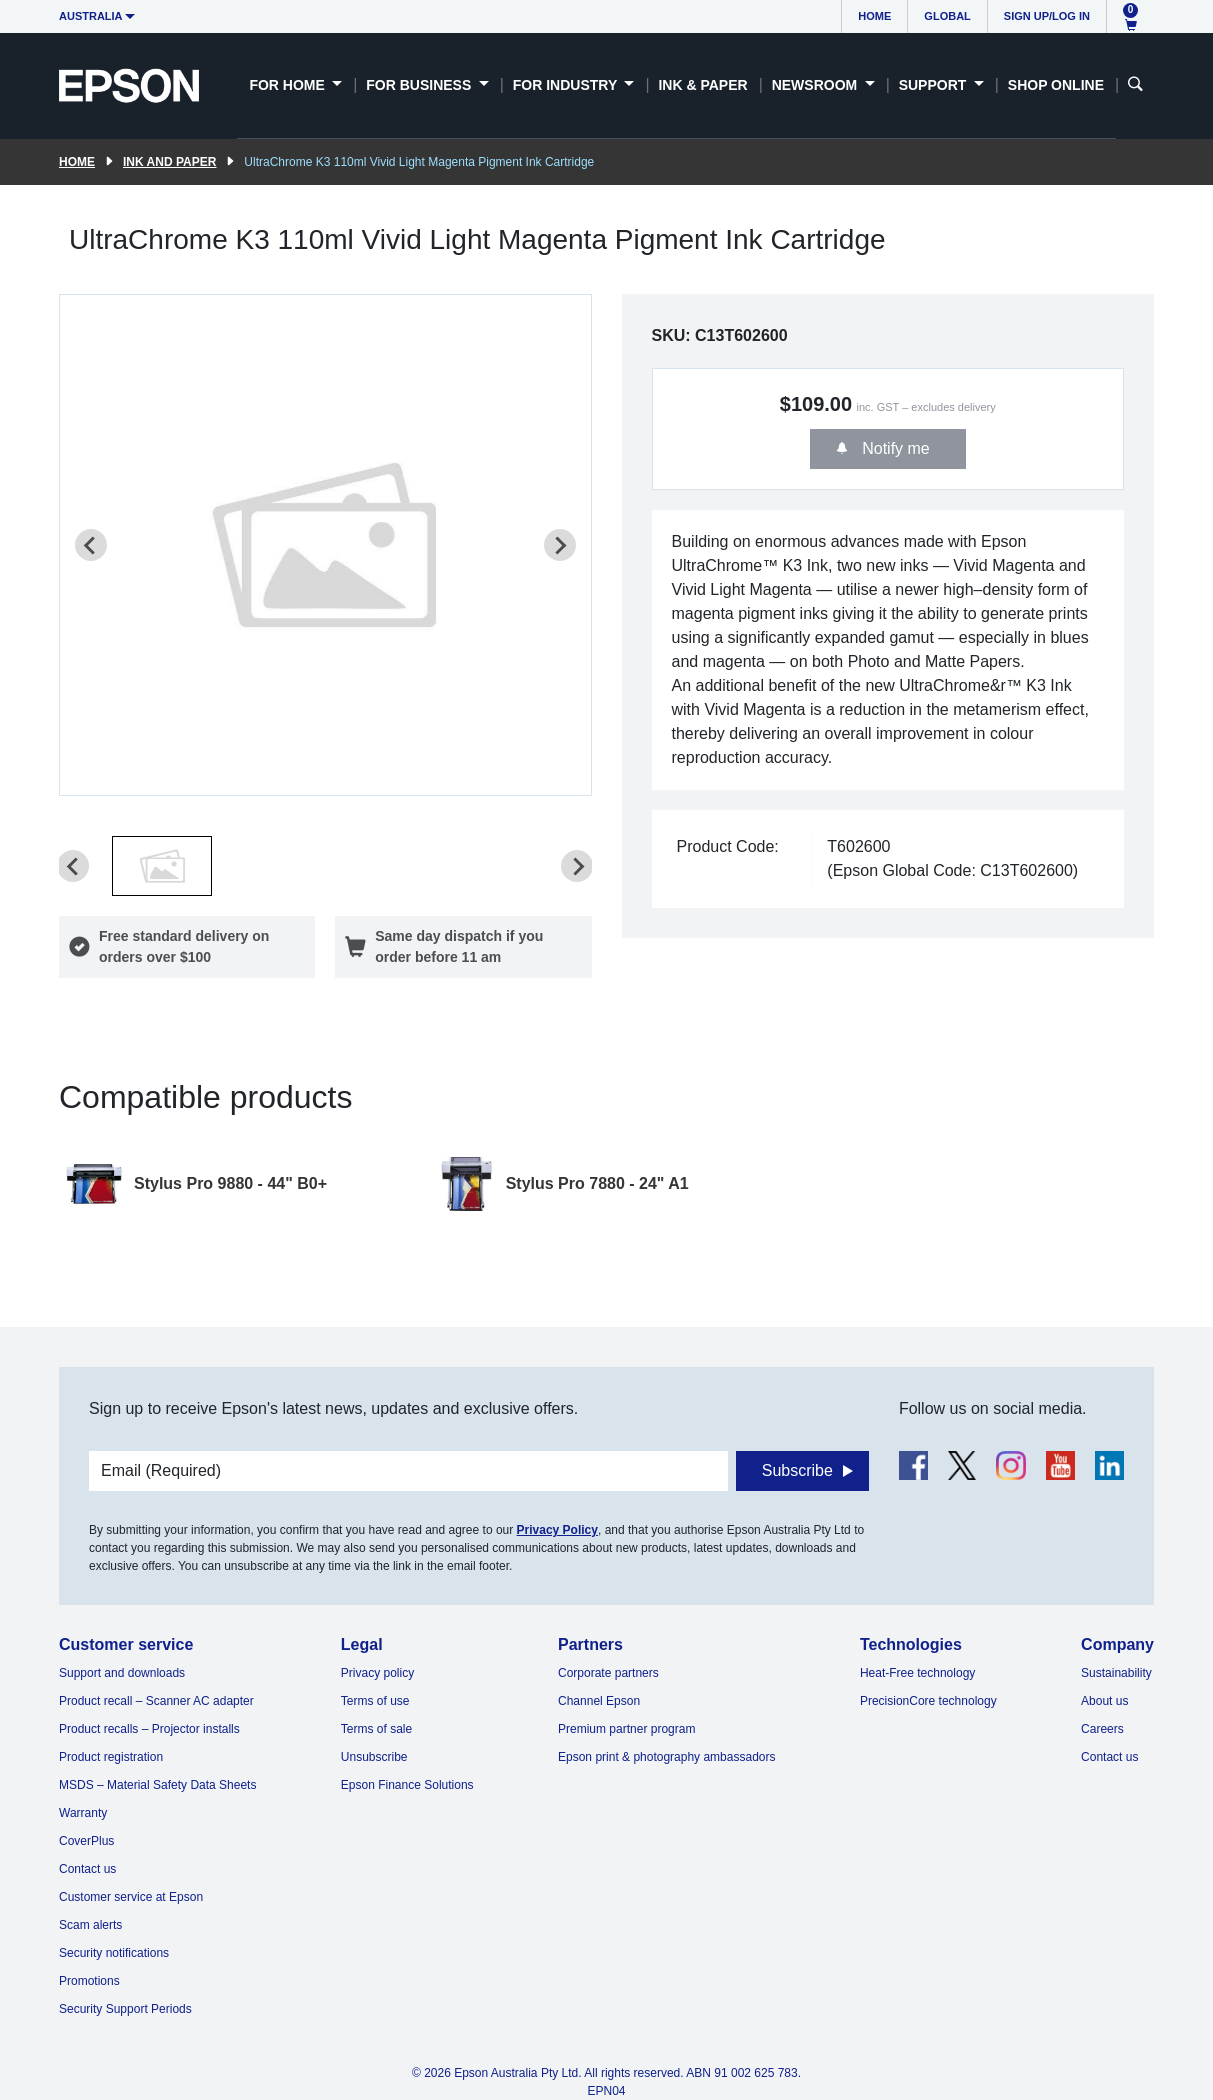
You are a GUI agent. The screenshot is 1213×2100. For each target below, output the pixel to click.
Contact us (87, 1869)
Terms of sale (376, 1729)
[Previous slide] (91, 545)
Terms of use (375, 1701)
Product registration (111, 1757)
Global (947, 16)
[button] (162, 866)
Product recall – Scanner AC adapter (156, 1701)
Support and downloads (122, 1673)
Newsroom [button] (816, 85)
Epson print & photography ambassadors (666, 1757)
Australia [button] (91, 16)
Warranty (83, 1813)
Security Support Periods (125, 2009)
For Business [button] (420, 85)
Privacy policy (377, 1673)
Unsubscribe (374, 1757)
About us (1104, 1701)
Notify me (894, 448)
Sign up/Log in (1047, 16)
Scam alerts (90, 1925)
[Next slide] (560, 545)
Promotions (89, 1981)
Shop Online (1056, 85)
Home (874, 16)
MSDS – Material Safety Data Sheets (157, 1785)
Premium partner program (626, 1729)
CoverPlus (86, 1841)
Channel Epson (599, 1701)
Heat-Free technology (917, 1673)
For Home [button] (288, 85)
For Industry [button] (567, 85)
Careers (1102, 1729)
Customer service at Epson (131, 1897)
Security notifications (114, 1953)
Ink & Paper (702, 85)
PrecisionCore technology (928, 1701)
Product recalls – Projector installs (149, 1729)
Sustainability (1116, 1673)
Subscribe (797, 1470)
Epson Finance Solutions (407, 1785)
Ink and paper (169, 162)
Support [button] (935, 85)
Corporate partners (608, 1673)
